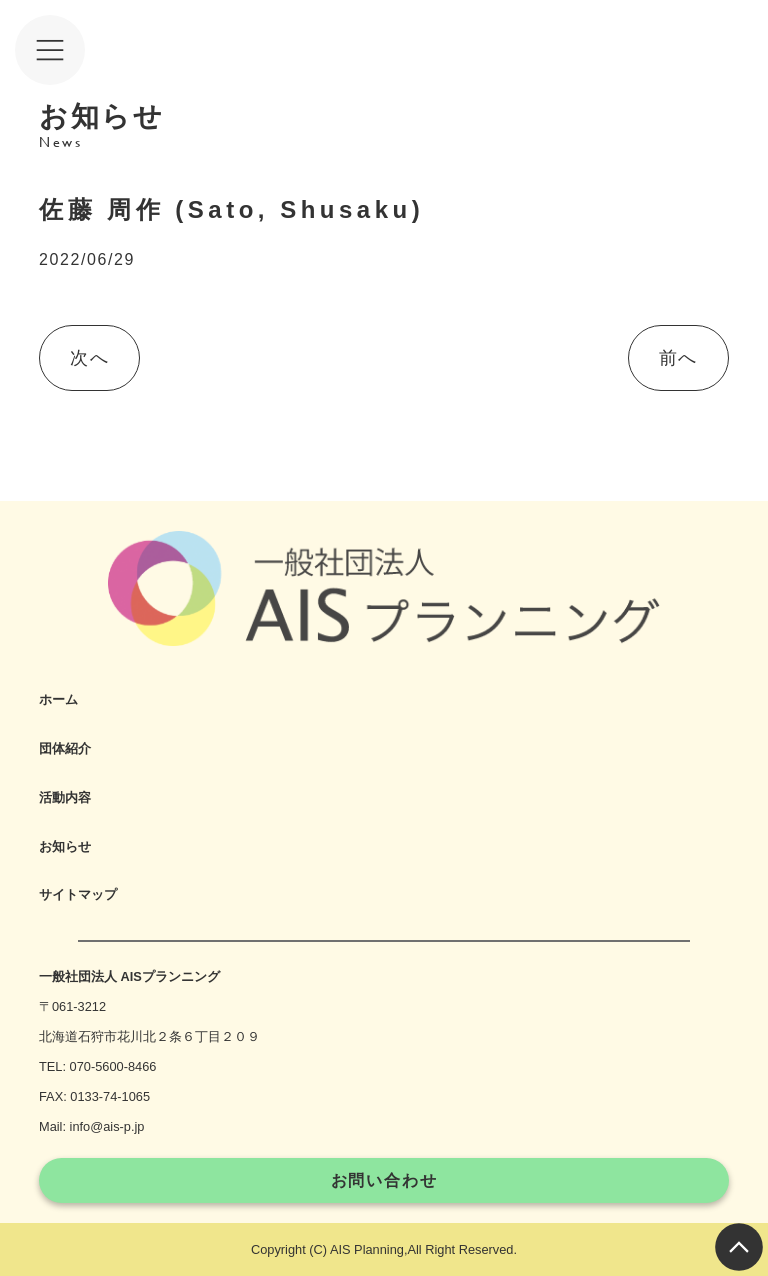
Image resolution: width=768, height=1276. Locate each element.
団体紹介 (65, 748)
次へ (89, 358)
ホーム (58, 699)
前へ (678, 358)
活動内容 (65, 797)
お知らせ (65, 846)
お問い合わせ (384, 1180)
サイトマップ (78, 894)
